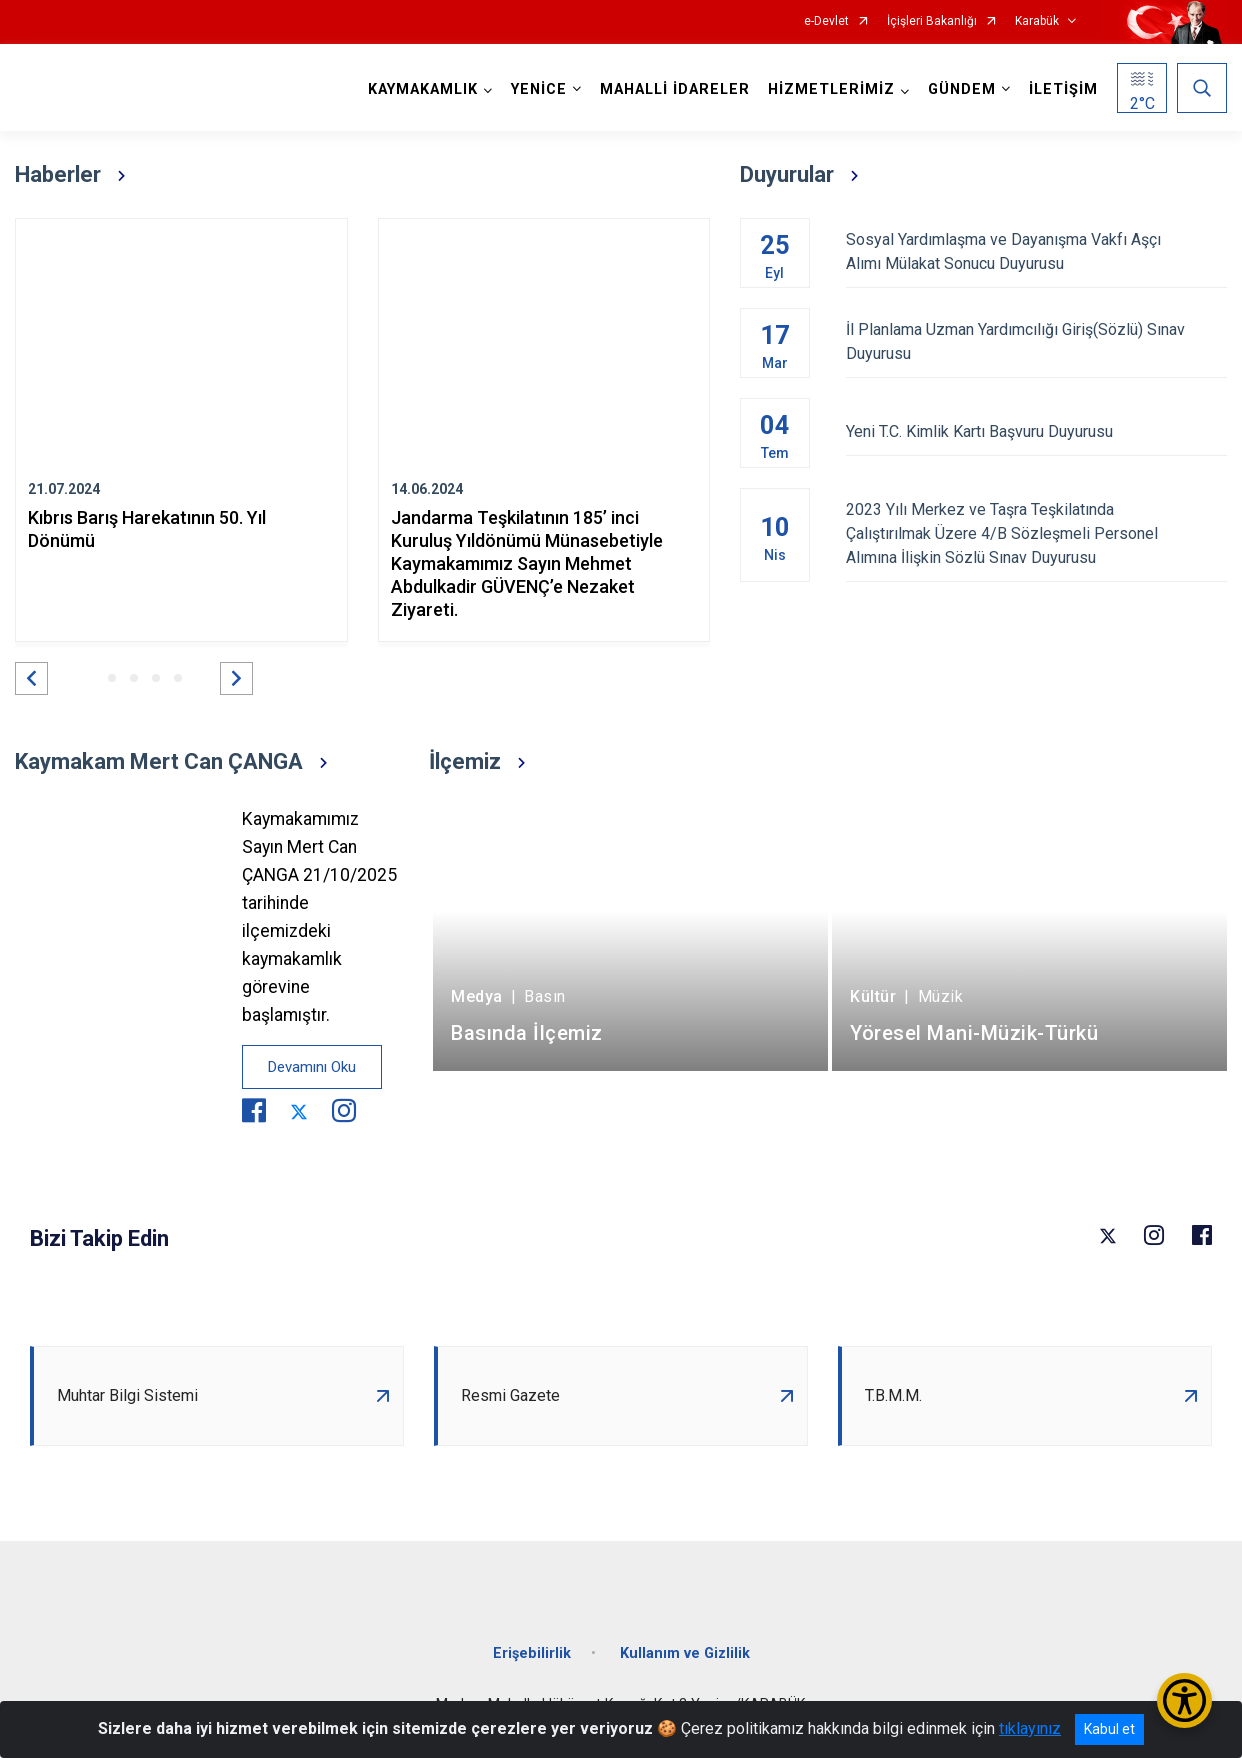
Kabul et (1109, 1729)
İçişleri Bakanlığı (932, 21)
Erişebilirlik (532, 1653)
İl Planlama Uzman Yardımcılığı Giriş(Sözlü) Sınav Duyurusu (1037, 341)
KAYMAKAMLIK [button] (423, 89)
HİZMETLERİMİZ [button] (831, 89)
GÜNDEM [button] (962, 89)
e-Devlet (826, 21)
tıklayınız (1030, 1728)
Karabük (1037, 21)
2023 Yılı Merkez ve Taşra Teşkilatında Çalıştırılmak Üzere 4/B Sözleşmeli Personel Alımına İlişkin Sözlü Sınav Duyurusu (1037, 533)
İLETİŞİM (1063, 89)
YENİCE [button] (539, 89)
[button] (31, 678)
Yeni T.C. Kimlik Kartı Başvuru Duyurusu (1037, 431)
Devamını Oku (312, 1067)
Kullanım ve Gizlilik (685, 1653)
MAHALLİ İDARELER (675, 89)
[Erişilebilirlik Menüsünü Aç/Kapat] (1184, 1700)
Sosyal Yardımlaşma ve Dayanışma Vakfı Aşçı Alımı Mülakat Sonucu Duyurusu (1037, 251)
